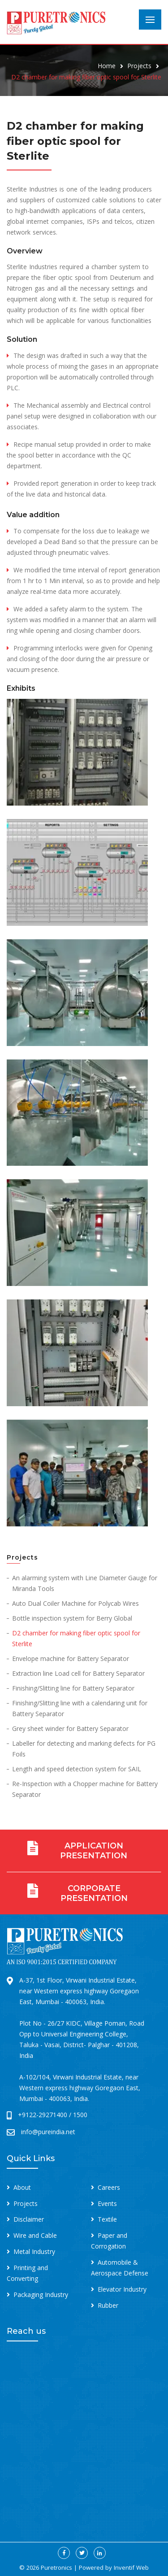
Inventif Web (131, 2567)
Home (107, 65)
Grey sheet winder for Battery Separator (70, 1728)
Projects (139, 65)
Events (107, 2203)
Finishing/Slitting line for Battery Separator (73, 1688)
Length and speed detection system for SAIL (76, 1769)
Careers (109, 2187)
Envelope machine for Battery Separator (70, 1658)
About (22, 2187)
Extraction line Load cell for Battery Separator (78, 1673)
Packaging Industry (40, 2294)
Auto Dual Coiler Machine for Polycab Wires (75, 1603)
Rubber (108, 2305)
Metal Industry (34, 2251)
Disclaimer (28, 2219)
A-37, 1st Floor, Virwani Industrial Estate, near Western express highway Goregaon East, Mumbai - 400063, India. (79, 1991)
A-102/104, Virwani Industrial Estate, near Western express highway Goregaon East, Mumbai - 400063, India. (79, 2088)
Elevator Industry (122, 2289)
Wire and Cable (35, 2235)
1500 (80, 2114)
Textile (107, 2219)
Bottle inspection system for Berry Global (72, 1618)
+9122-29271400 (42, 2114)
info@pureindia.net (48, 2131)
